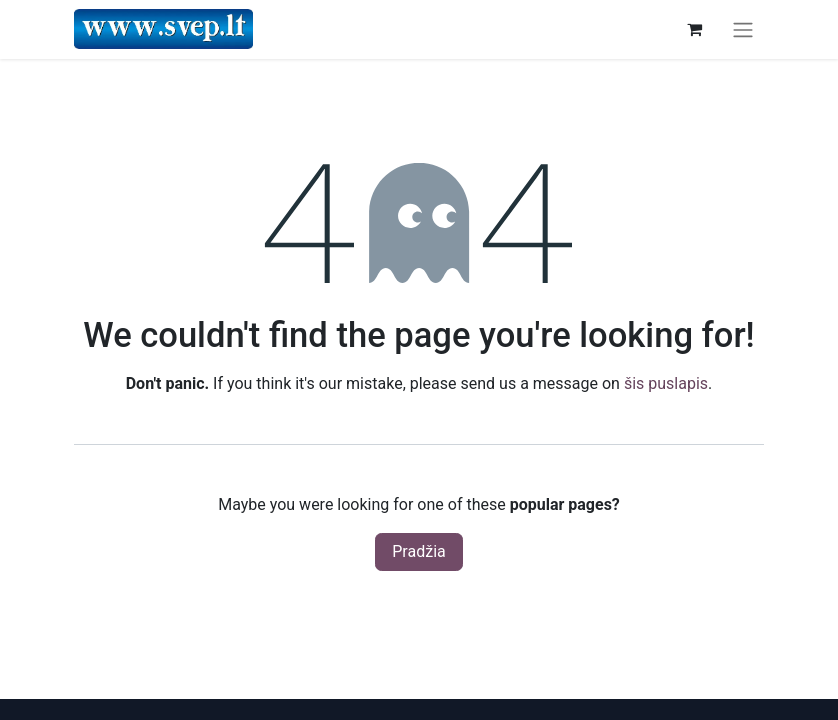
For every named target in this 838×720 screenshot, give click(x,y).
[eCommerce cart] (694, 29)
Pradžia (418, 551)
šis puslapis (666, 383)
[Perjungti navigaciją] (743, 29)
